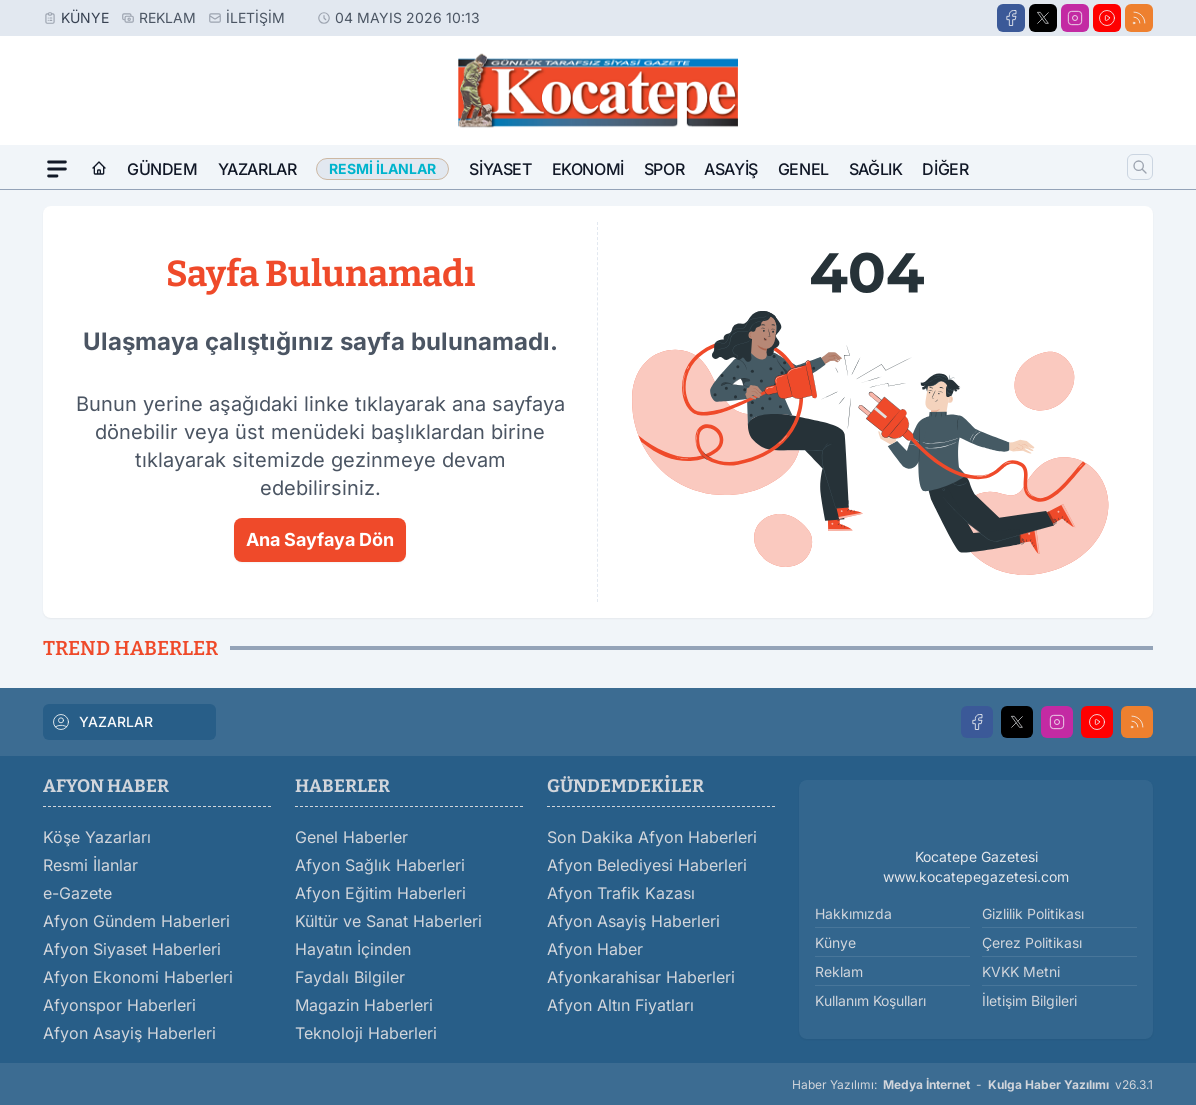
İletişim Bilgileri (1029, 1000)
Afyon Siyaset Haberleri (132, 949)
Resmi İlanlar (90, 865)
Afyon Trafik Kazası (621, 893)
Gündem (162, 169)
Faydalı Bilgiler (350, 977)
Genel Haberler (351, 837)
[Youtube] (1107, 18)
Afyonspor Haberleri (119, 1005)
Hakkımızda (853, 913)
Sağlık (876, 169)
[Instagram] (1075, 18)
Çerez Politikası (1032, 942)
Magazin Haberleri (364, 1005)
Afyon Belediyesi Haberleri (647, 865)
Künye (85, 17)
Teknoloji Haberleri (366, 1033)
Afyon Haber (595, 949)
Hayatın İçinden (353, 949)
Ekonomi (588, 169)
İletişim (255, 17)
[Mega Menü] (57, 169)
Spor (664, 169)
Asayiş (731, 169)
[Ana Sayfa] (99, 169)
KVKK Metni (1021, 971)
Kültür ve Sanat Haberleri (388, 921)
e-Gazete (77, 893)
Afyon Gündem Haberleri (136, 921)
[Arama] (1140, 167)
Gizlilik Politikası (1033, 913)
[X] (1043, 18)
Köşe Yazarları (97, 837)
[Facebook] (1011, 18)
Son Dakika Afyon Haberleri (652, 837)
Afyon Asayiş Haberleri (129, 1033)
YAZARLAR (102, 722)
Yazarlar (257, 169)
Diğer (945, 169)
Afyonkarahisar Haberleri (641, 977)
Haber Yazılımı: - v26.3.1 (972, 1085)
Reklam (167, 17)
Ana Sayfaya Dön (320, 539)
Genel (803, 169)
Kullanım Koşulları (870, 1000)
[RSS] (1139, 18)
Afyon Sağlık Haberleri (380, 865)
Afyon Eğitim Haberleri (380, 893)
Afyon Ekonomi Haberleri (138, 977)
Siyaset (500, 169)
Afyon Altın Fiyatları (620, 1005)
